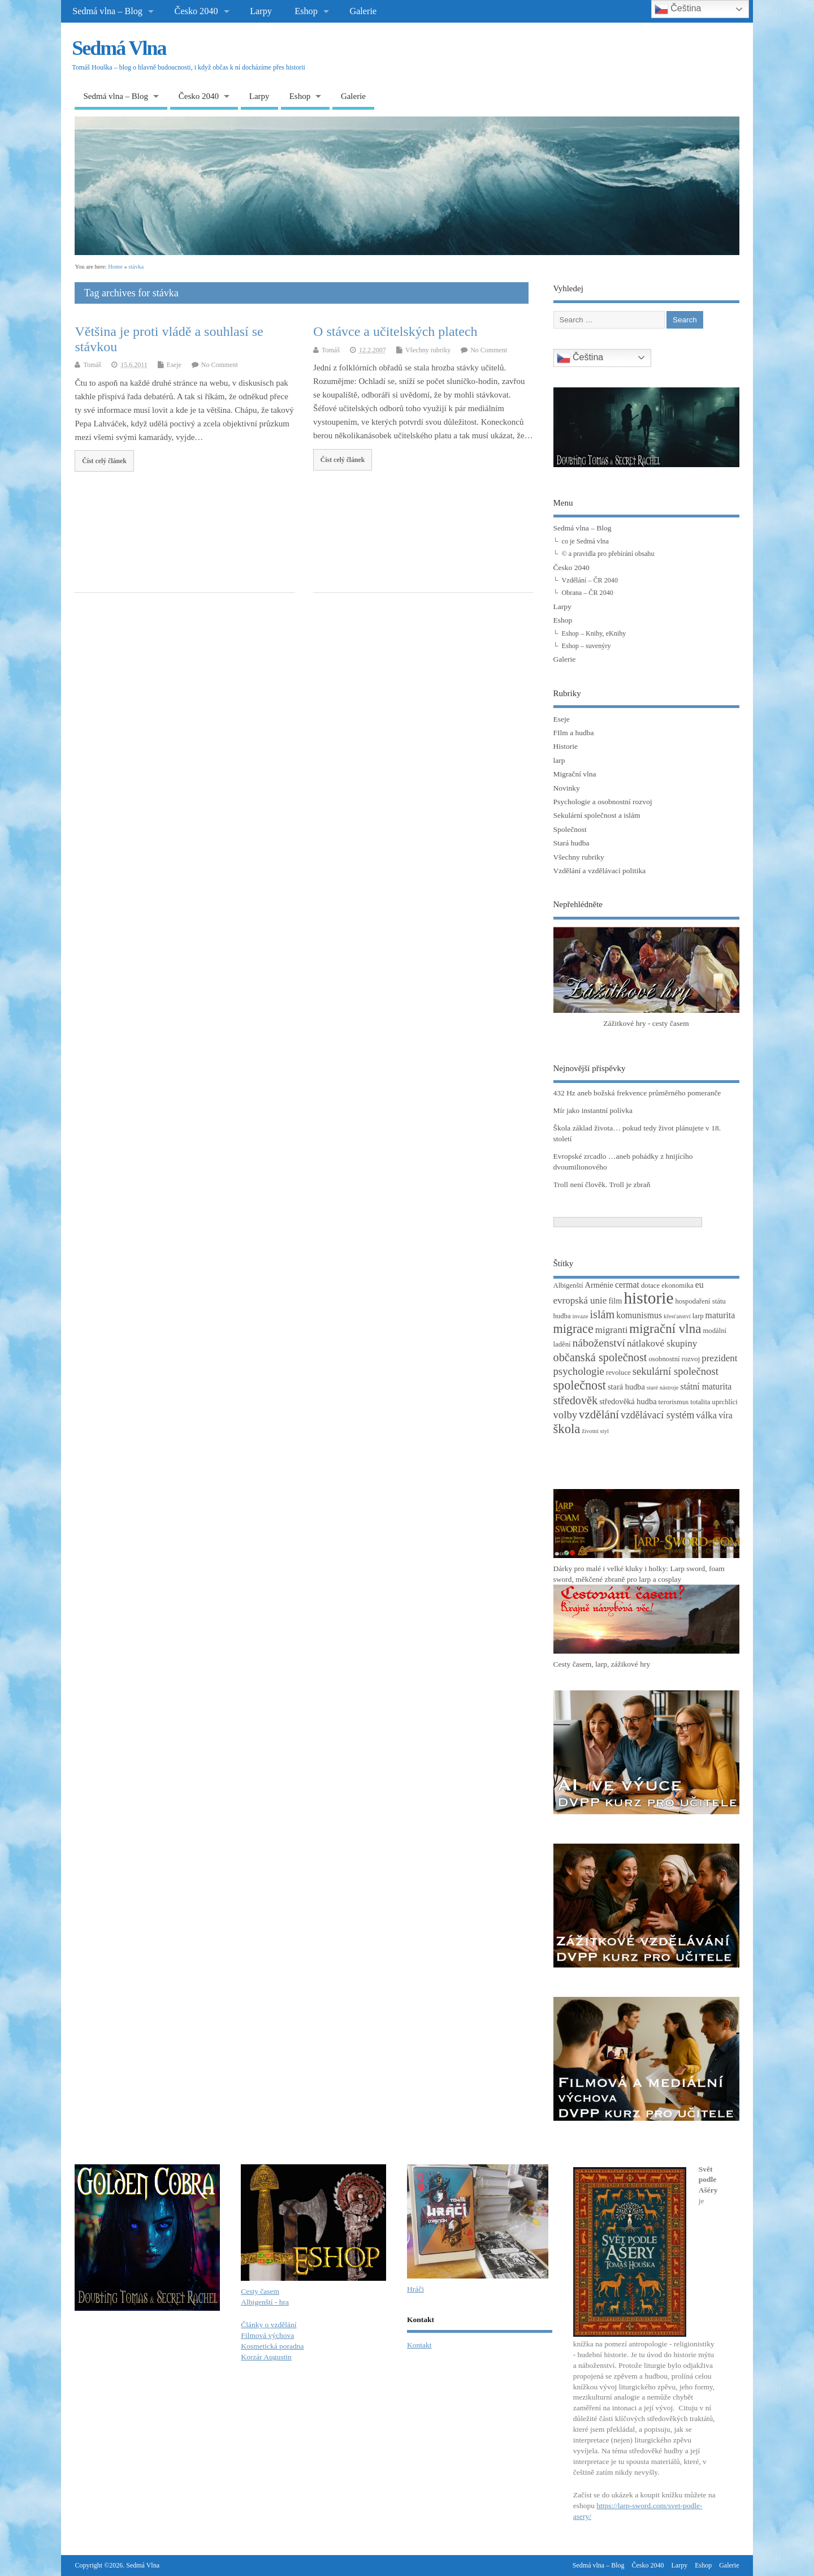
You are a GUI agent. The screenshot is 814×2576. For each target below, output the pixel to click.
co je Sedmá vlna (585, 541)
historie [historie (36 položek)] (648, 1298)
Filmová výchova (267, 2335)
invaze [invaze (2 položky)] (580, 1316)
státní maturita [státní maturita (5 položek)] (706, 1386)
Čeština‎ (580, 358)
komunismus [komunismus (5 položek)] (639, 1315)
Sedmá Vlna (119, 48)
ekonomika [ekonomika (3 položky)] (677, 1285)
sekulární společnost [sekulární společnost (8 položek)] (675, 1371)
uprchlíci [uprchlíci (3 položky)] (725, 1402)
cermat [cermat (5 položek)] (627, 1284)
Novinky (566, 788)
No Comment (219, 365)
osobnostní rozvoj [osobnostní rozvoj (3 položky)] (674, 1359)
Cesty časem (260, 2291)
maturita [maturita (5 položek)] (720, 1315)
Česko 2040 (196, 11)
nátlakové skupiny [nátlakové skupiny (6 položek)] (662, 1343)
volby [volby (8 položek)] (565, 1415)
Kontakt (419, 2345)
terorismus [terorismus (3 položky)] (674, 1402)
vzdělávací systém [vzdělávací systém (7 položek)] (657, 1415)
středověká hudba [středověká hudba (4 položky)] (627, 1401)
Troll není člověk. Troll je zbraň (602, 1184)
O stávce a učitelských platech (395, 331)
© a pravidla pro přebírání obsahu (608, 554)
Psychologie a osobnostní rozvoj (602, 801)
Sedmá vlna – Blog (107, 11)
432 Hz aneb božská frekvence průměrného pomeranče (637, 1093)
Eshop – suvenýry (586, 646)
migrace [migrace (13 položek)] (573, 1329)
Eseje (174, 365)
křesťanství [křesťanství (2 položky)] (677, 1316)
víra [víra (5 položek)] (725, 1415)
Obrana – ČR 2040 (587, 593)
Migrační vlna (574, 774)
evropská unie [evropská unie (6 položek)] (580, 1300)
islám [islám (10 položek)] (602, 1314)
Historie (565, 746)
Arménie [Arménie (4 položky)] (599, 1284)
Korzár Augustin (266, 2357)
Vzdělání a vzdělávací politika (599, 870)
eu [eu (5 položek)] (699, 1284)
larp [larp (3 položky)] (698, 1316)
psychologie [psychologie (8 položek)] (578, 1371)
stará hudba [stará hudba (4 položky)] (626, 1386)
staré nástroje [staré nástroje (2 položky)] (663, 1387)
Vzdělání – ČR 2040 (590, 580)
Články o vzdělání (268, 2324)
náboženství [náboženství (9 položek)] (599, 1343)
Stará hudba (571, 843)
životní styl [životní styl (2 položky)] (595, 1431)
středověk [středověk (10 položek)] (575, 1400)
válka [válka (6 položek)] (706, 1415)
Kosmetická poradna (272, 2346)
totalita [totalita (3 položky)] (700, 1402)
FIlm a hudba (573, 732)
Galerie (362, 11)
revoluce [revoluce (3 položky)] (618, 1373)
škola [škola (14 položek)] (567, 1429)
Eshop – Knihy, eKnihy (594, 633)
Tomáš (92, 365)
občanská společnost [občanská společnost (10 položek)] (600, 1357)
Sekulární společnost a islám (596, 815)
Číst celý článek (104, 461)
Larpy (261, 11)
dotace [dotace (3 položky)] (650, 1285)
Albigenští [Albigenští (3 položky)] (568, 1285)
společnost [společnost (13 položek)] (579, 1385)
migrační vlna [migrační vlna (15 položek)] (665, 1329)
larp (559, 760)
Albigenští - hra (265, 2302)
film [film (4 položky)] (615, 1300)
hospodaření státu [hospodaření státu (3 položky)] (700, 1301)
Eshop (306, 11)
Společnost (570, 829)
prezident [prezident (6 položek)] (719, 1358)
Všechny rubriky (428, 350)
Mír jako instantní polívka (593, 1110)
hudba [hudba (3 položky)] (562, 1316)
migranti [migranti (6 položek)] (611, 1329)
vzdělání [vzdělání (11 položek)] (599, 1414)
